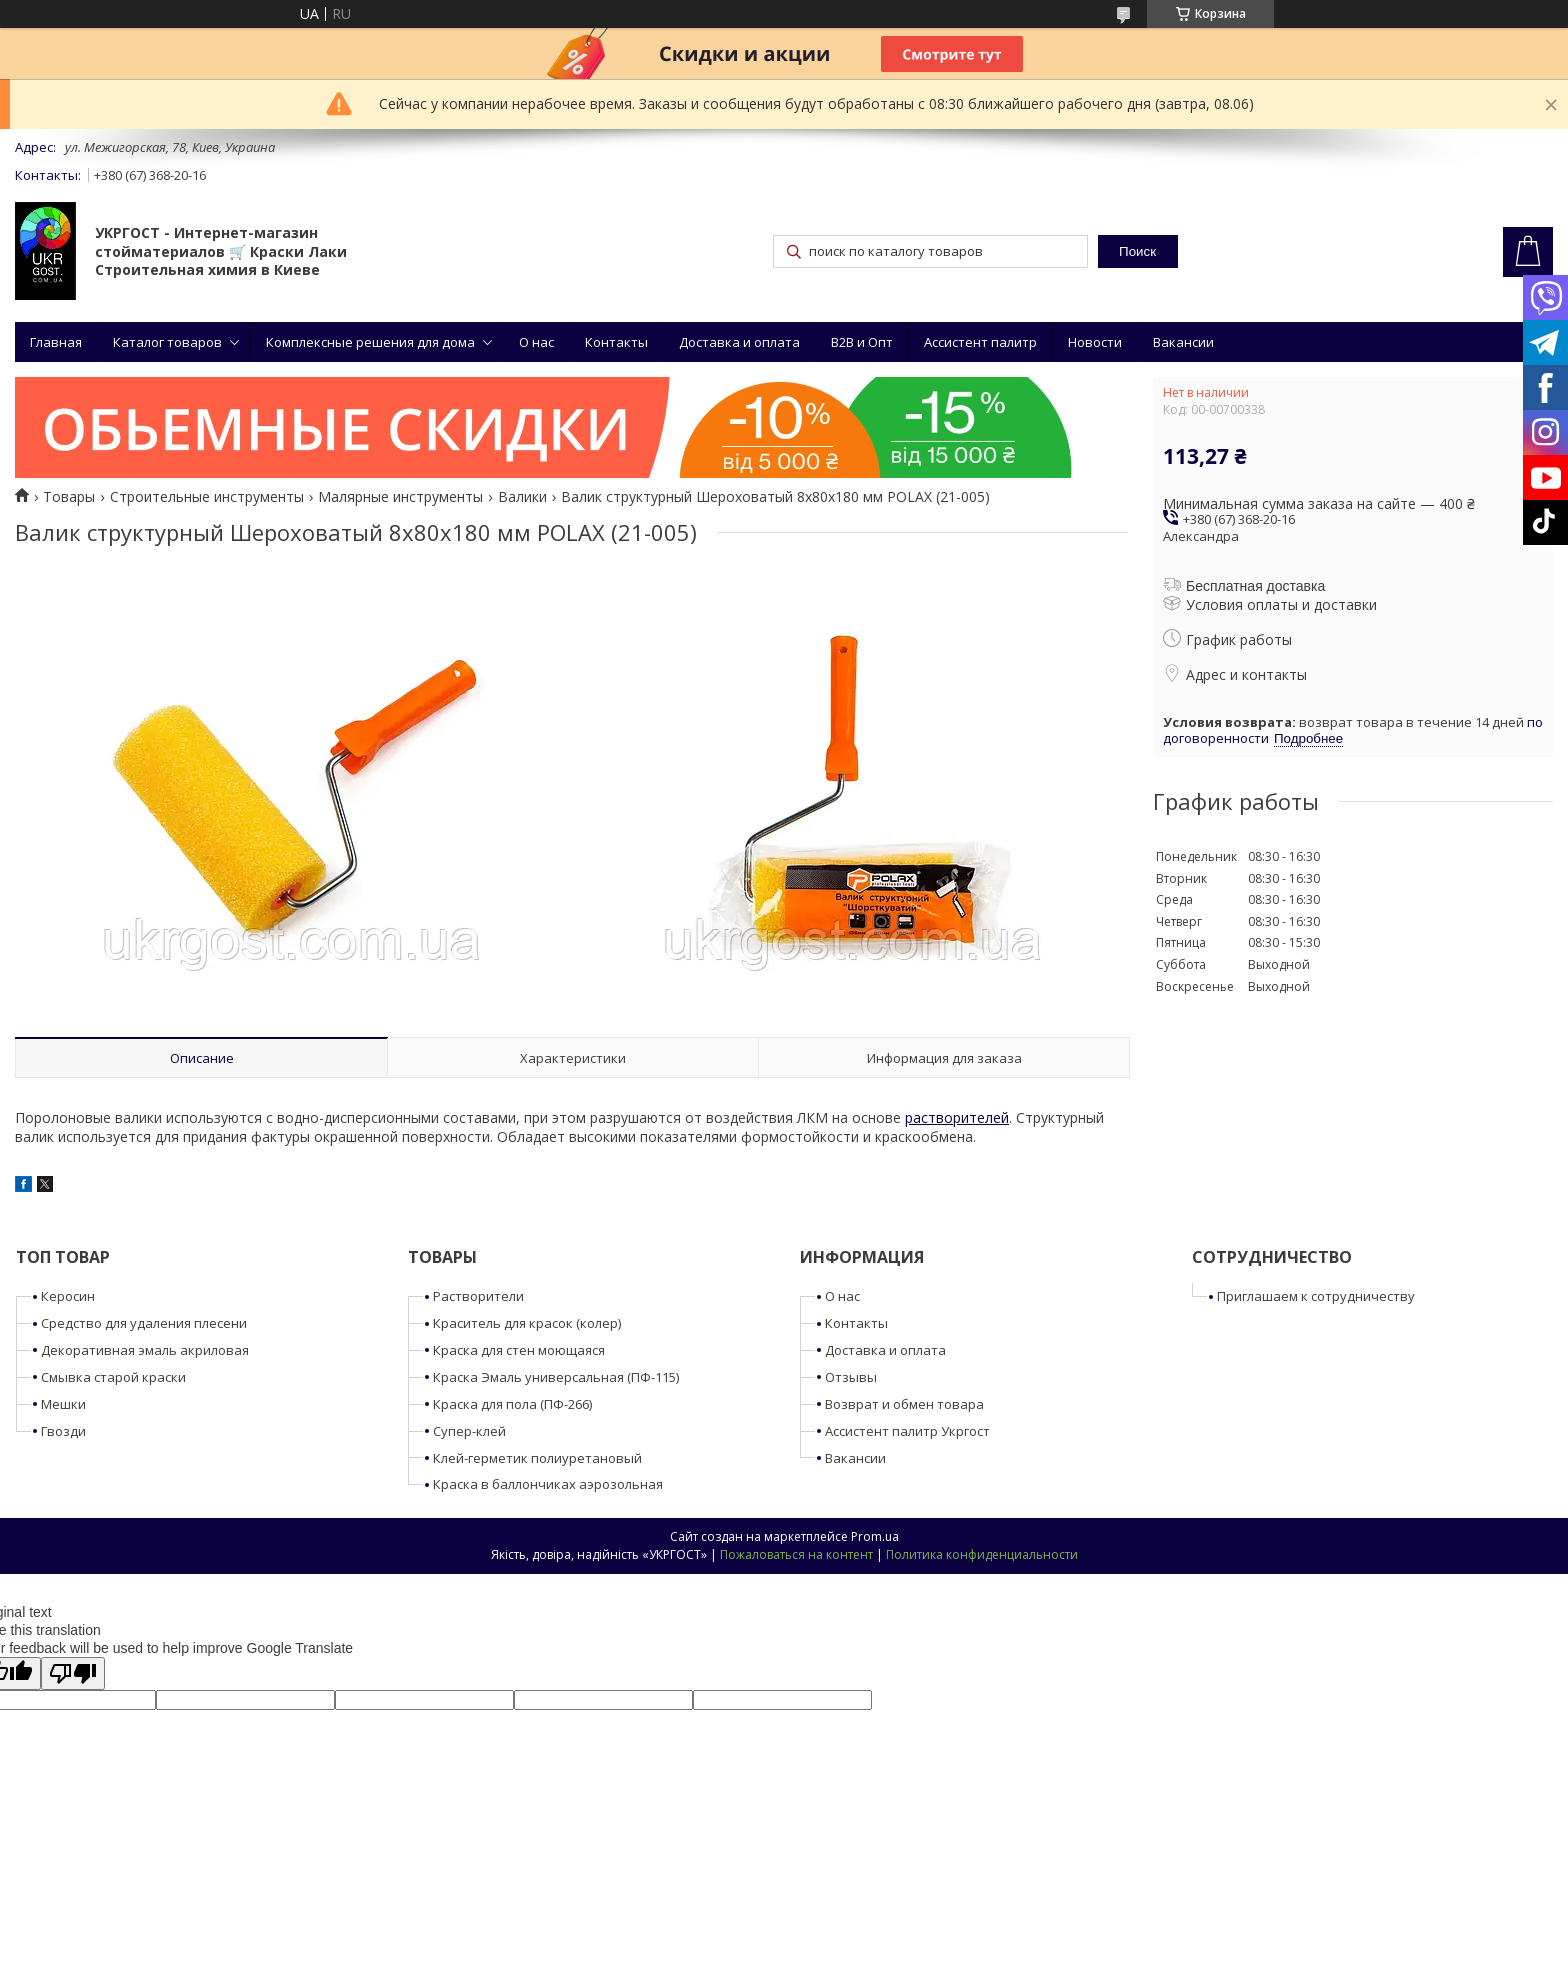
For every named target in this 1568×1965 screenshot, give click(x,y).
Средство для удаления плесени (144, 1323)
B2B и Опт (862, 342)
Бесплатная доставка (1255, 586)
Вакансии (1183, 342)
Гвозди (63, 1431)
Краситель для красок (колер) (527, 1323)
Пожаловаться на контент (796, 1554)
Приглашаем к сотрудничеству (1316, 1296)
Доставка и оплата (739, 342)
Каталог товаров (167, 342)
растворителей (957, 1117)
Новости (1095, 342)
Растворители (478, 1296)
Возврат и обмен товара (904, 1404)
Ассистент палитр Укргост (907, 1431)
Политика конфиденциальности (982, 1554)
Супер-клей (469, 1431)
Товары (69, 497)
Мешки (63, 1404)
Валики (522, 497)
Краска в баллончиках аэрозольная (548, 1484)
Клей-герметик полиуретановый (537, 1458)
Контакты (616, 342)
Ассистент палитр (980, 342)
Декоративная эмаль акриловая (145, 1350)
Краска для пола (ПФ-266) (512, 1404)
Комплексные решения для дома (370, 342)
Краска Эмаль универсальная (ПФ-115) (556, 1377)
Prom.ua (875, 1536)
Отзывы (851, 1377)
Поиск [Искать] (1137, 251)
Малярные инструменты (400, 497)
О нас (536, 342)
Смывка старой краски (113, 1377)
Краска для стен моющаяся (519, 1350)
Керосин (68, 1296)
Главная (56, 342)
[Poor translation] (73, 1673)
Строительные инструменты (207, 497)
